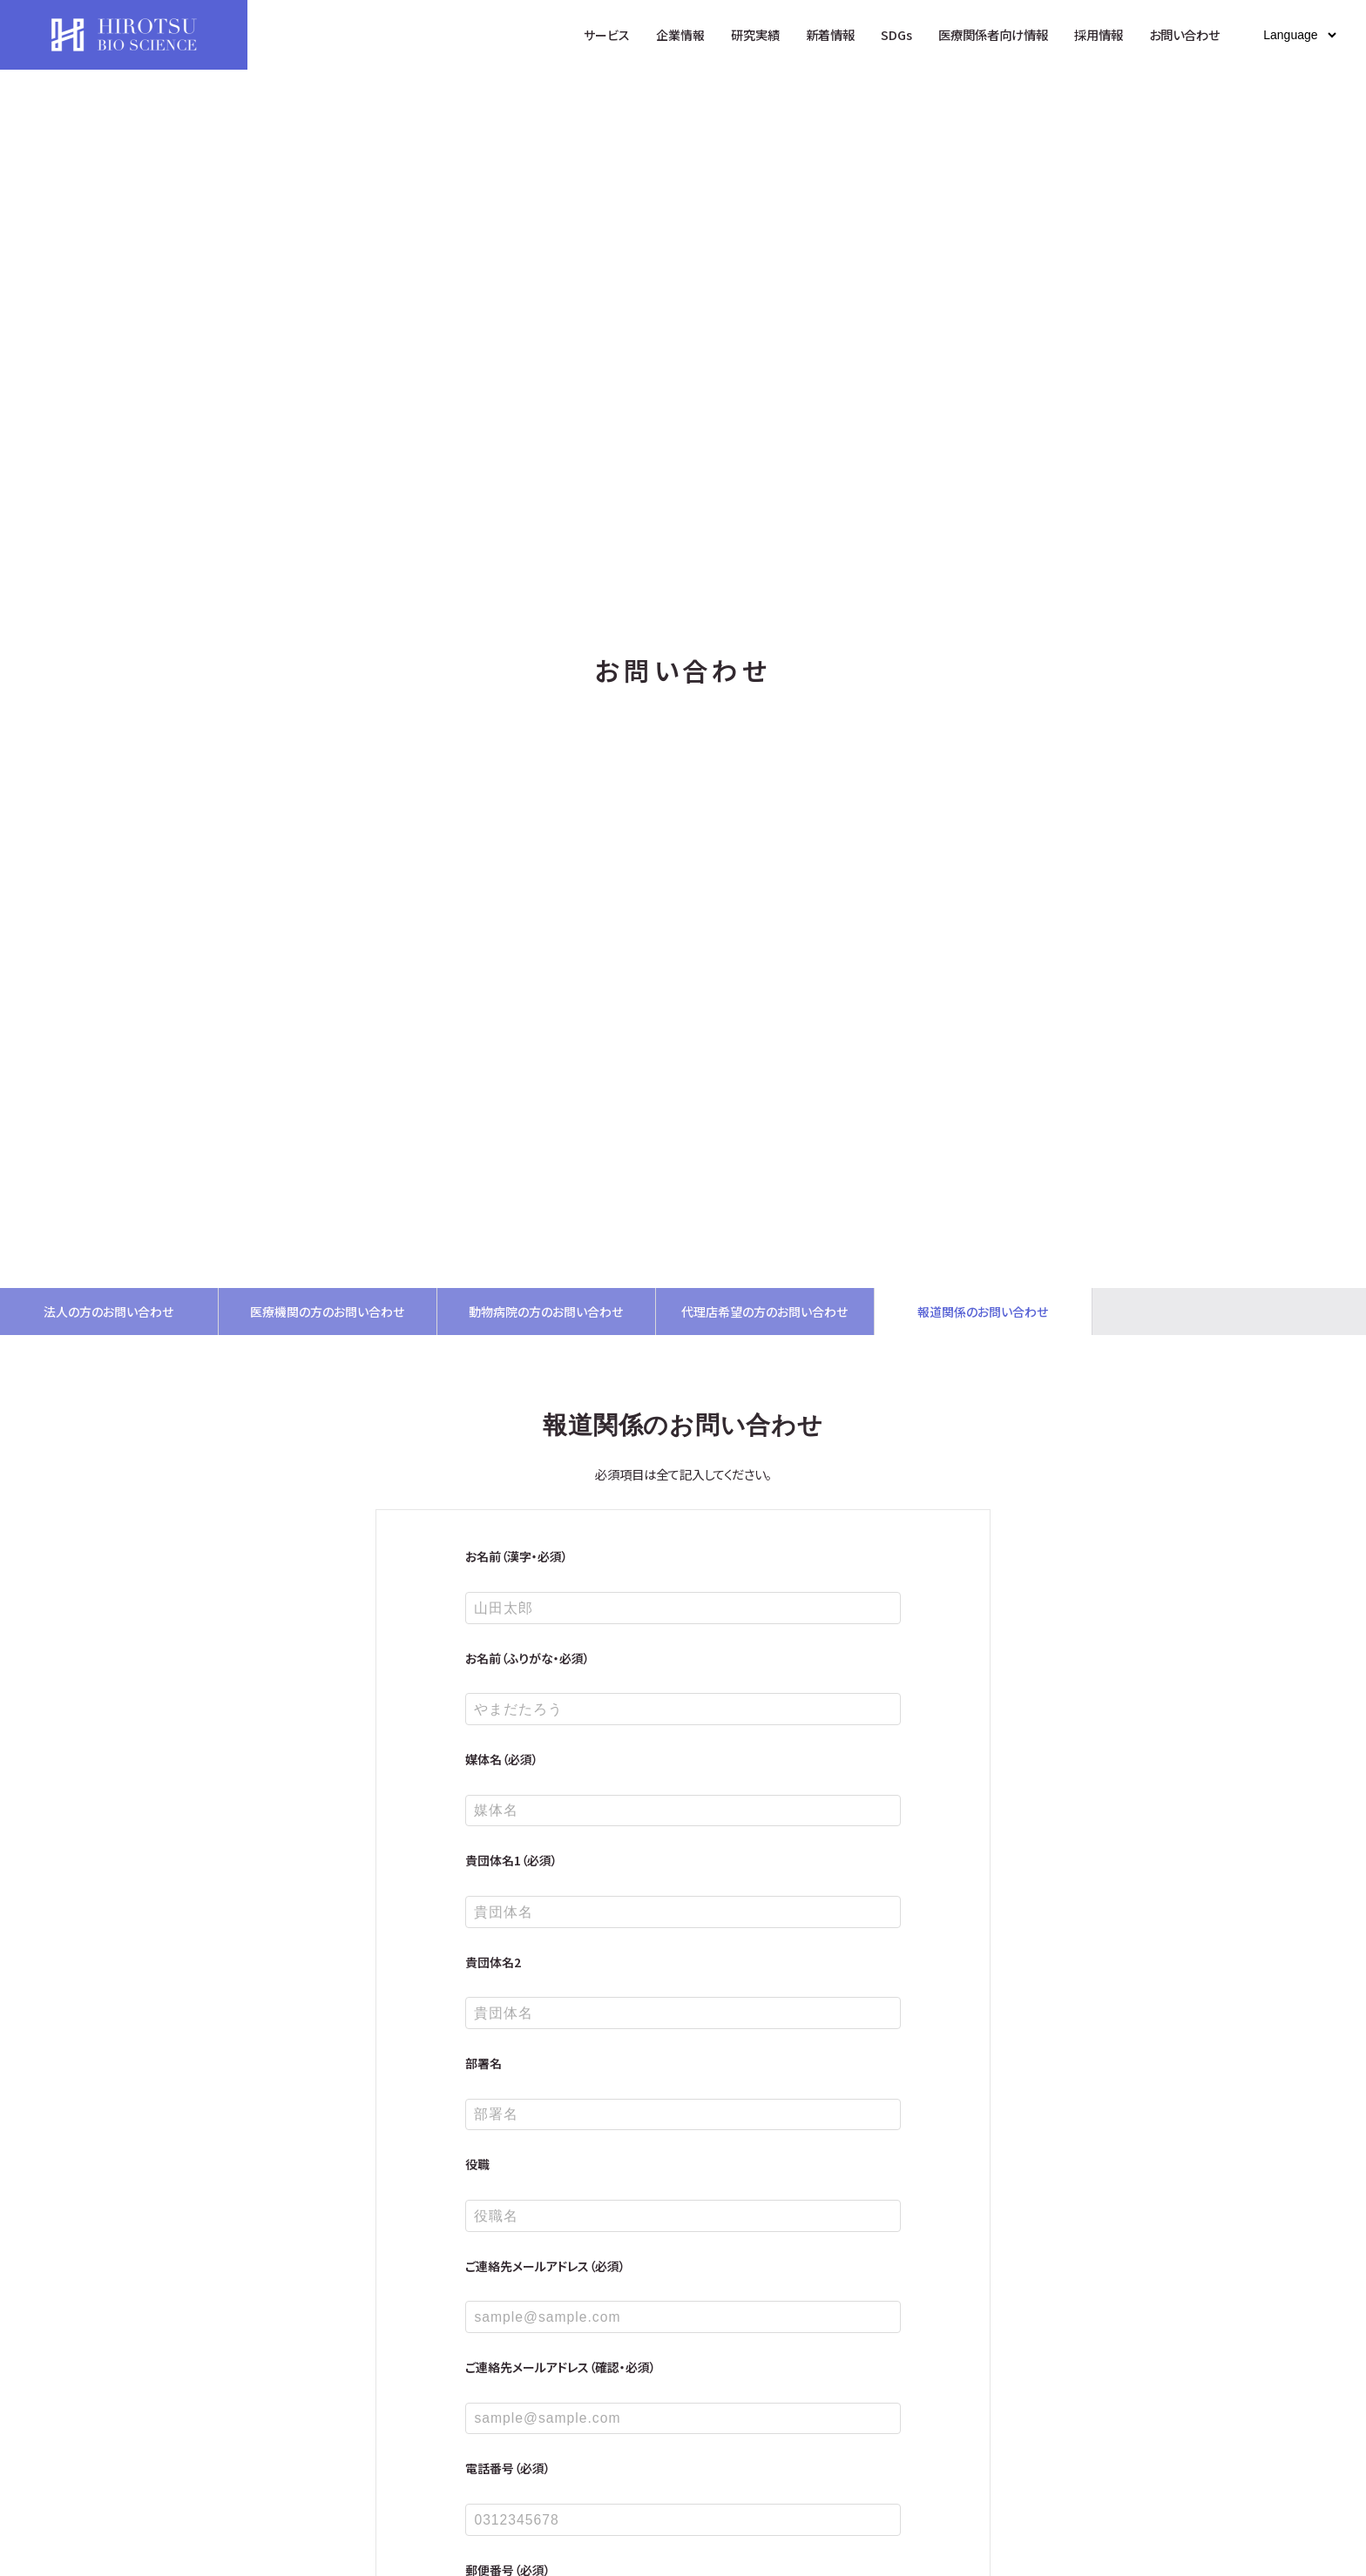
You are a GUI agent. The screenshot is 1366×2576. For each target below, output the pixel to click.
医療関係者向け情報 (993, 34)
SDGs (896, 34)
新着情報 (830, 34)
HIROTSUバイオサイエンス (123, 35)
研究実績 (755, 34)
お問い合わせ (1184, 34)
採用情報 (1098, 34)
